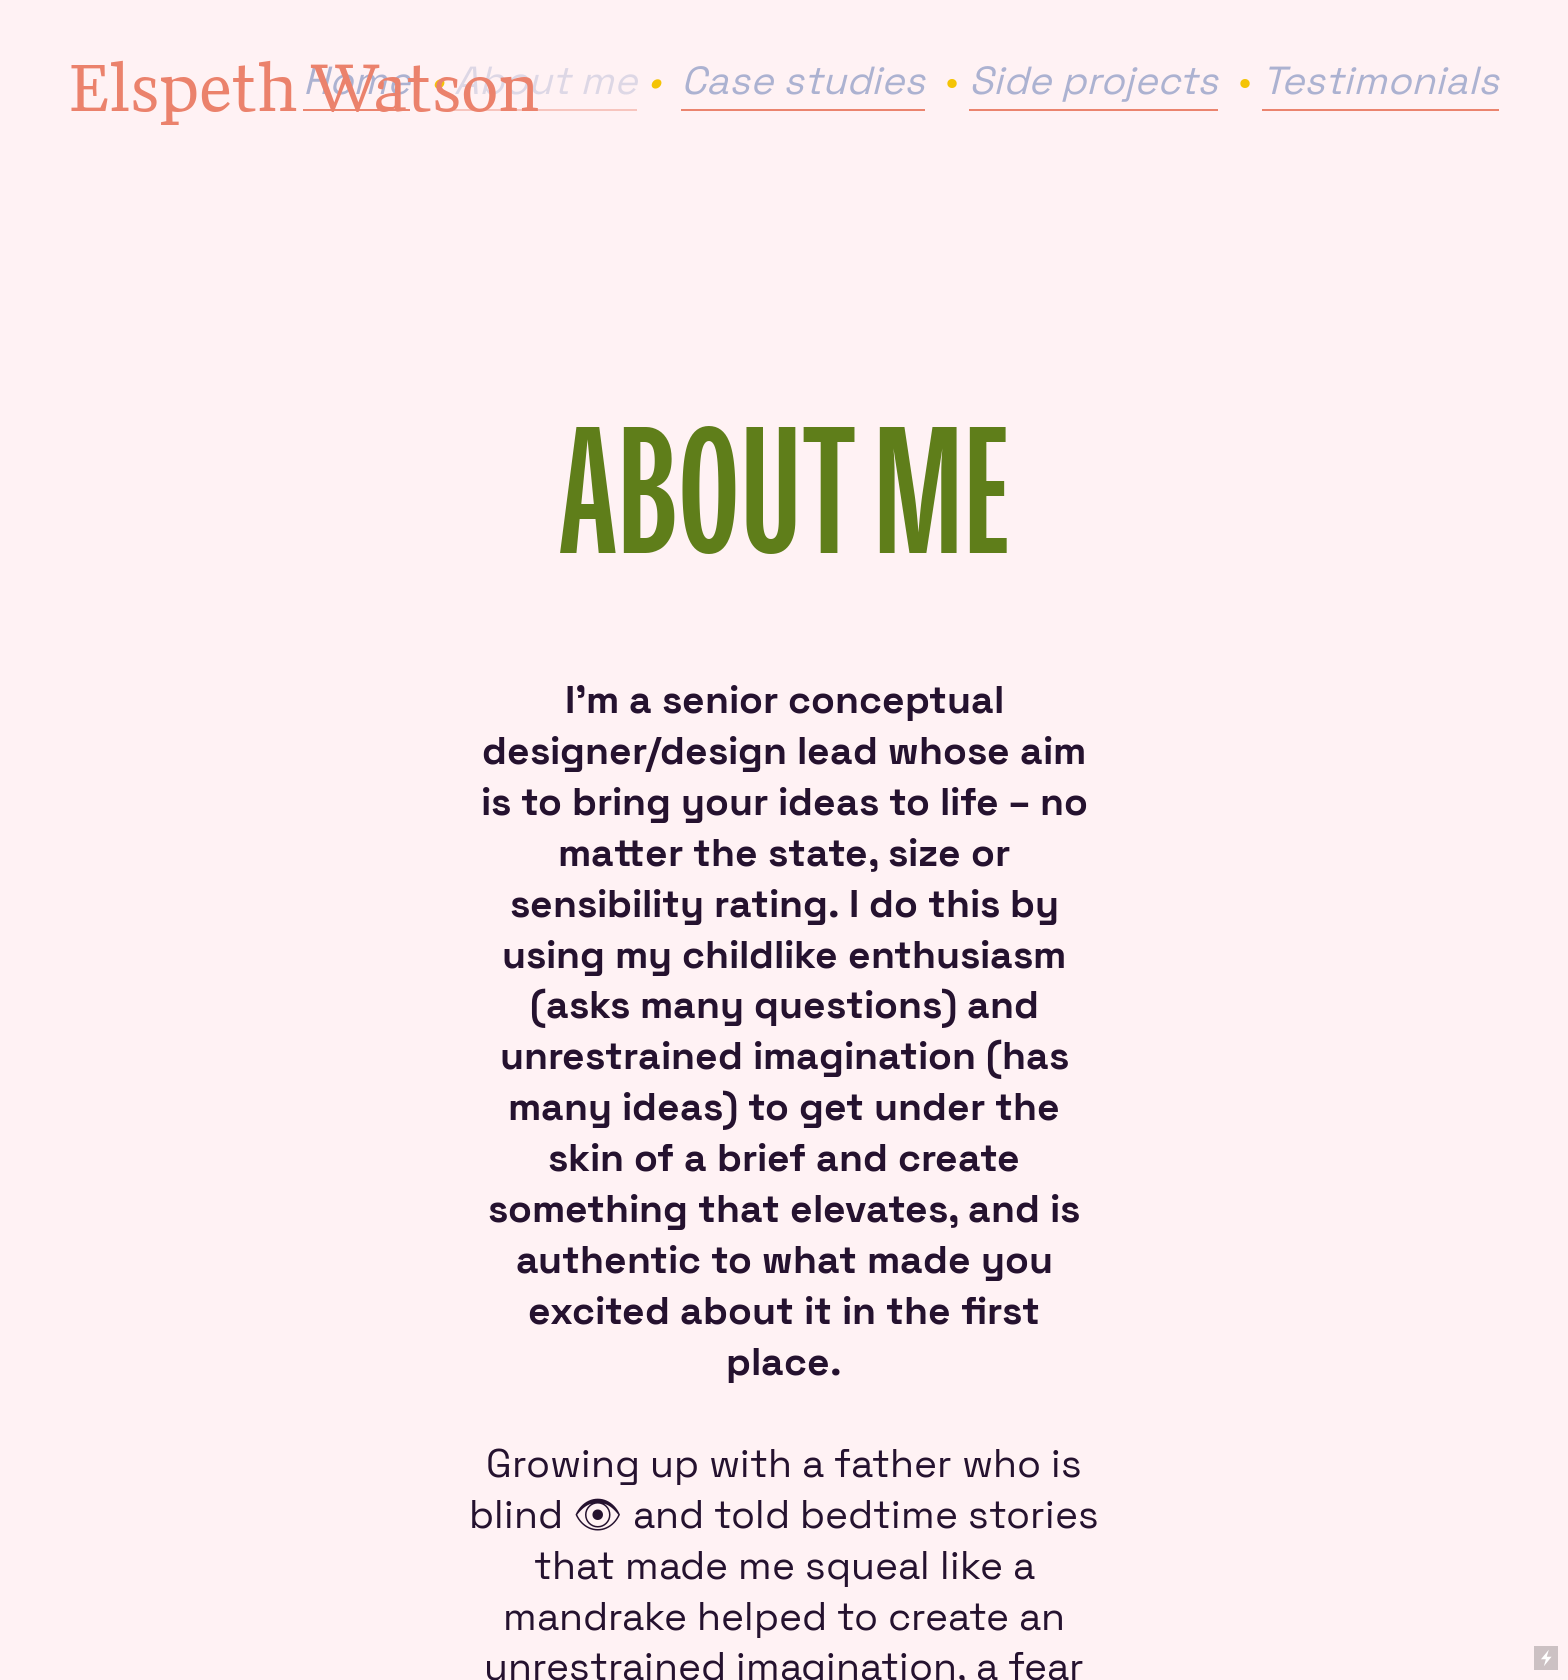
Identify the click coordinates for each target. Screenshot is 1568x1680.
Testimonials (1380, 80)
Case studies (803, 80)
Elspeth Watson (304, 86)
